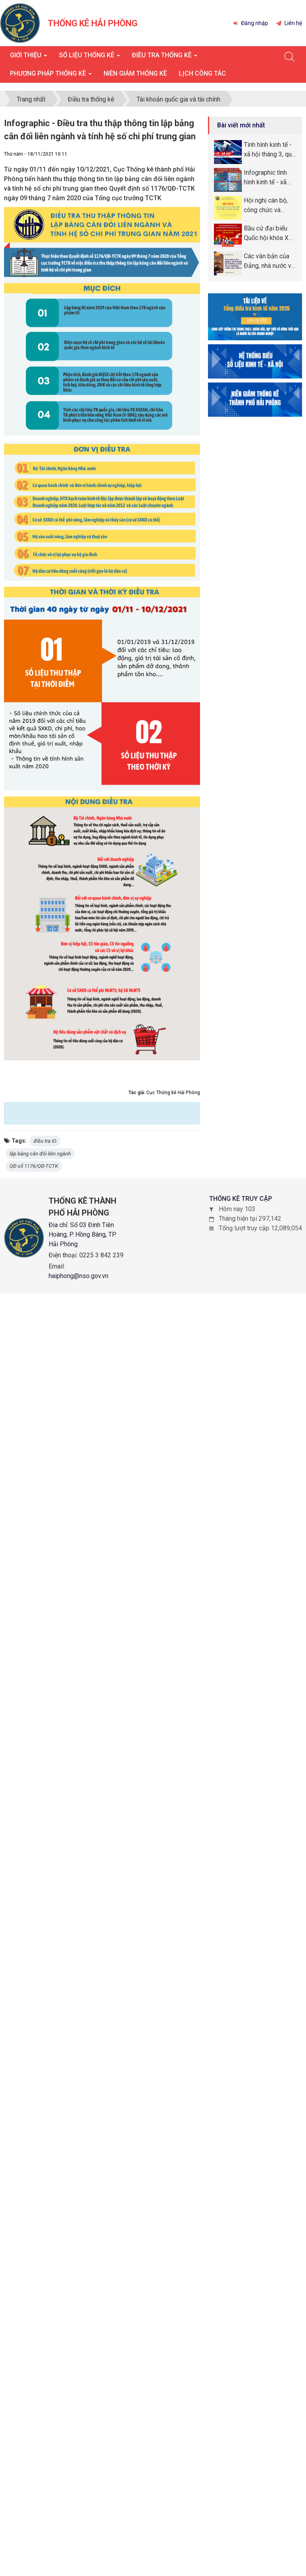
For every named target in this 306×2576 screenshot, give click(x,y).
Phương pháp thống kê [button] (51, 76)
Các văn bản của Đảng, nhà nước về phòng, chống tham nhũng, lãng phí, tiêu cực (270, 261)
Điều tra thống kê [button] (164, 57)
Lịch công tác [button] (202, 73)
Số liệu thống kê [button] (89, 57)
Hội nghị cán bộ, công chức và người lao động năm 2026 (266, 206)
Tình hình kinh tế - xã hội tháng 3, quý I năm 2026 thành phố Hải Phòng (269, 150)
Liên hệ (289, 23)
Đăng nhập (250, 23)
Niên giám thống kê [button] (135, 73)
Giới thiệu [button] (28, 57)
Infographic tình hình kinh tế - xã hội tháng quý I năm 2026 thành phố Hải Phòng (266, 178)
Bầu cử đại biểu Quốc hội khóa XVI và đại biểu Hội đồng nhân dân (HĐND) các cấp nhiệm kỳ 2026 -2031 (269, 233)
